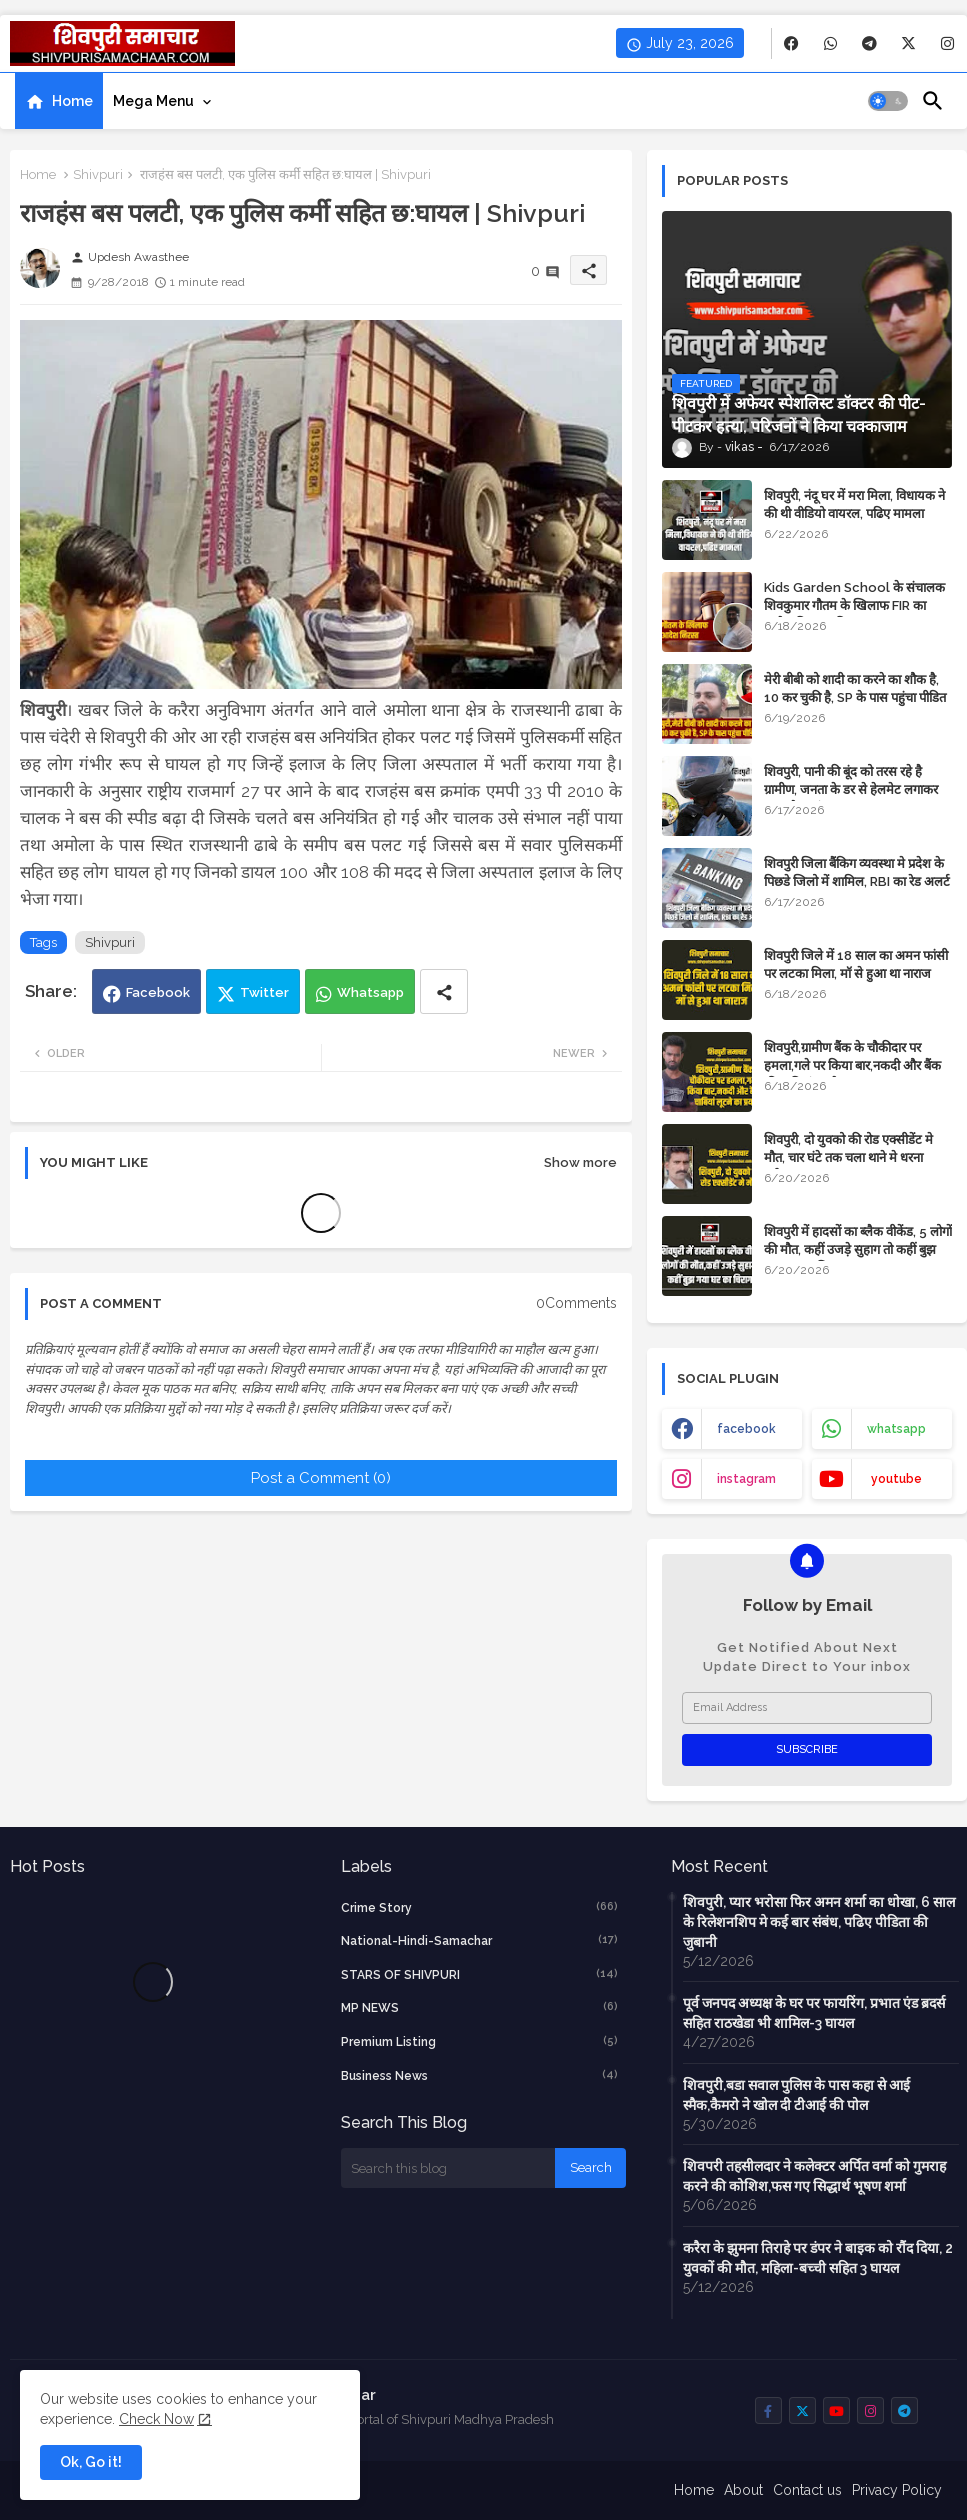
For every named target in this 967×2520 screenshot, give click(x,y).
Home (72, 101)
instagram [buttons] (746, 1479)
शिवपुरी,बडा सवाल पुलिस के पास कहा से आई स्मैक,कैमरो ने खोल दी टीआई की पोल (796, 2095)
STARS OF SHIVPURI (480, 1974)
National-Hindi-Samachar (480, 1940)
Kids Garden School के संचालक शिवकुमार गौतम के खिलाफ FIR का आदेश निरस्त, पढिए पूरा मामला (854, 605)
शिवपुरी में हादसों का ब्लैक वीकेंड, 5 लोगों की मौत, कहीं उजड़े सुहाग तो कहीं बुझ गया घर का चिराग (858, 1249)
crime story (480, 1907)
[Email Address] (807, 1708)
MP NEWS (480, 2007)
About (743, 2490)
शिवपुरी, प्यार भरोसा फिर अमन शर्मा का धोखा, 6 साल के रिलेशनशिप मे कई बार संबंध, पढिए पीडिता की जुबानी (819, 1922)
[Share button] (444, 991)
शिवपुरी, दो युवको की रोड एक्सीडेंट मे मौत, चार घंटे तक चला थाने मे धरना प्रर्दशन (848, 1157)
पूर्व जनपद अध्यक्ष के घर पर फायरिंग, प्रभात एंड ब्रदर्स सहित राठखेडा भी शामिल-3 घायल (814, 2013)
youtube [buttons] (896, 1479)
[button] (888, 101)
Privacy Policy (897, 2490)
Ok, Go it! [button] (91, 2462)
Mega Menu (153, 101)
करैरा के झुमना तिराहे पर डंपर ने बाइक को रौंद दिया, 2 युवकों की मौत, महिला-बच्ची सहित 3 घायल (818, 2258)
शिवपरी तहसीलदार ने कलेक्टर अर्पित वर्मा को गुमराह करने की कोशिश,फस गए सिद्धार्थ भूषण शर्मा (814, 2176)
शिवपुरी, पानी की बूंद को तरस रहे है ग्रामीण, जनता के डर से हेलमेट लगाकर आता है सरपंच (851, 789)
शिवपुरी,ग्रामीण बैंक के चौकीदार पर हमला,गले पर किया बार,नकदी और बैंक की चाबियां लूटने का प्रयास (852, 1065)
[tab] (59, 101)
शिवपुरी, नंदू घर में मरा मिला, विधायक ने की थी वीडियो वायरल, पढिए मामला (854, 504)
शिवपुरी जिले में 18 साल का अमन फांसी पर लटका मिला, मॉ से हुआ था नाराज (856, 964)
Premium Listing (480, 2041)
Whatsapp (370, 992)
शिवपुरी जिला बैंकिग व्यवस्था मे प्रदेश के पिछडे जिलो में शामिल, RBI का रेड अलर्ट (857, 872)
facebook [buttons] (746, 1429)
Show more (580, 1162)
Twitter (264, 992)
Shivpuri (98, 174)
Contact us (807, 2490)
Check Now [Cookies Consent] (156, 2419)
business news (480, 2075)
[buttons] (791, 43)
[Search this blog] (448, 2168)
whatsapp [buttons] (896, 1429)
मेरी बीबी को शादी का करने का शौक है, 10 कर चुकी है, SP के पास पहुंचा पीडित (855, 688)
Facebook (158, 992)
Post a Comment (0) (321, 1478)
